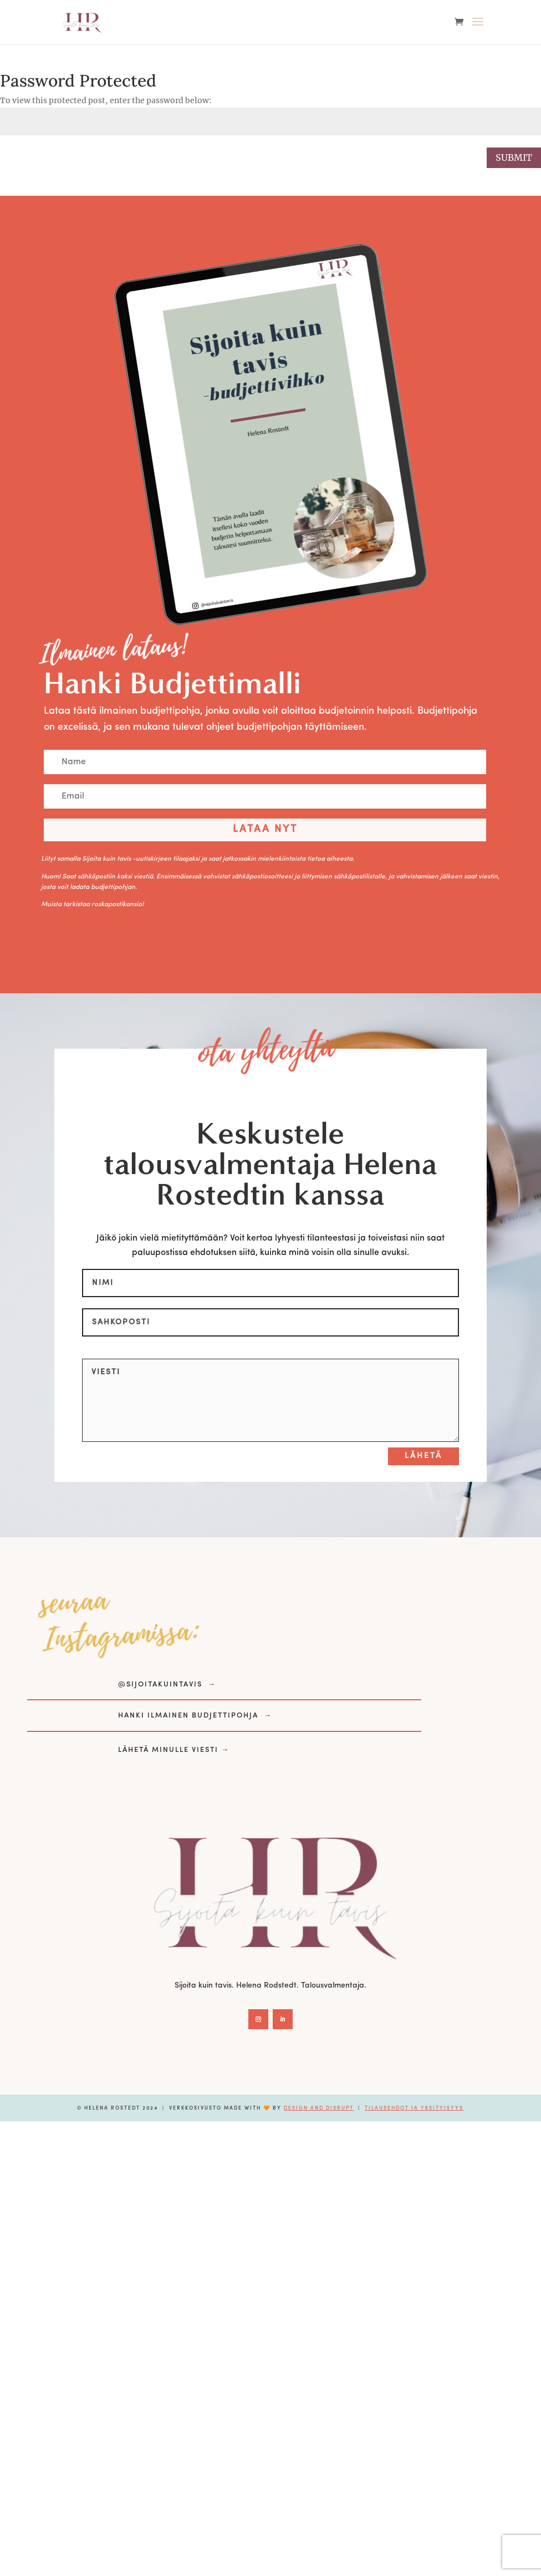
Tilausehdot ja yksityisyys (414, 2108)
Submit (514, 157)
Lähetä (423, 1456)
